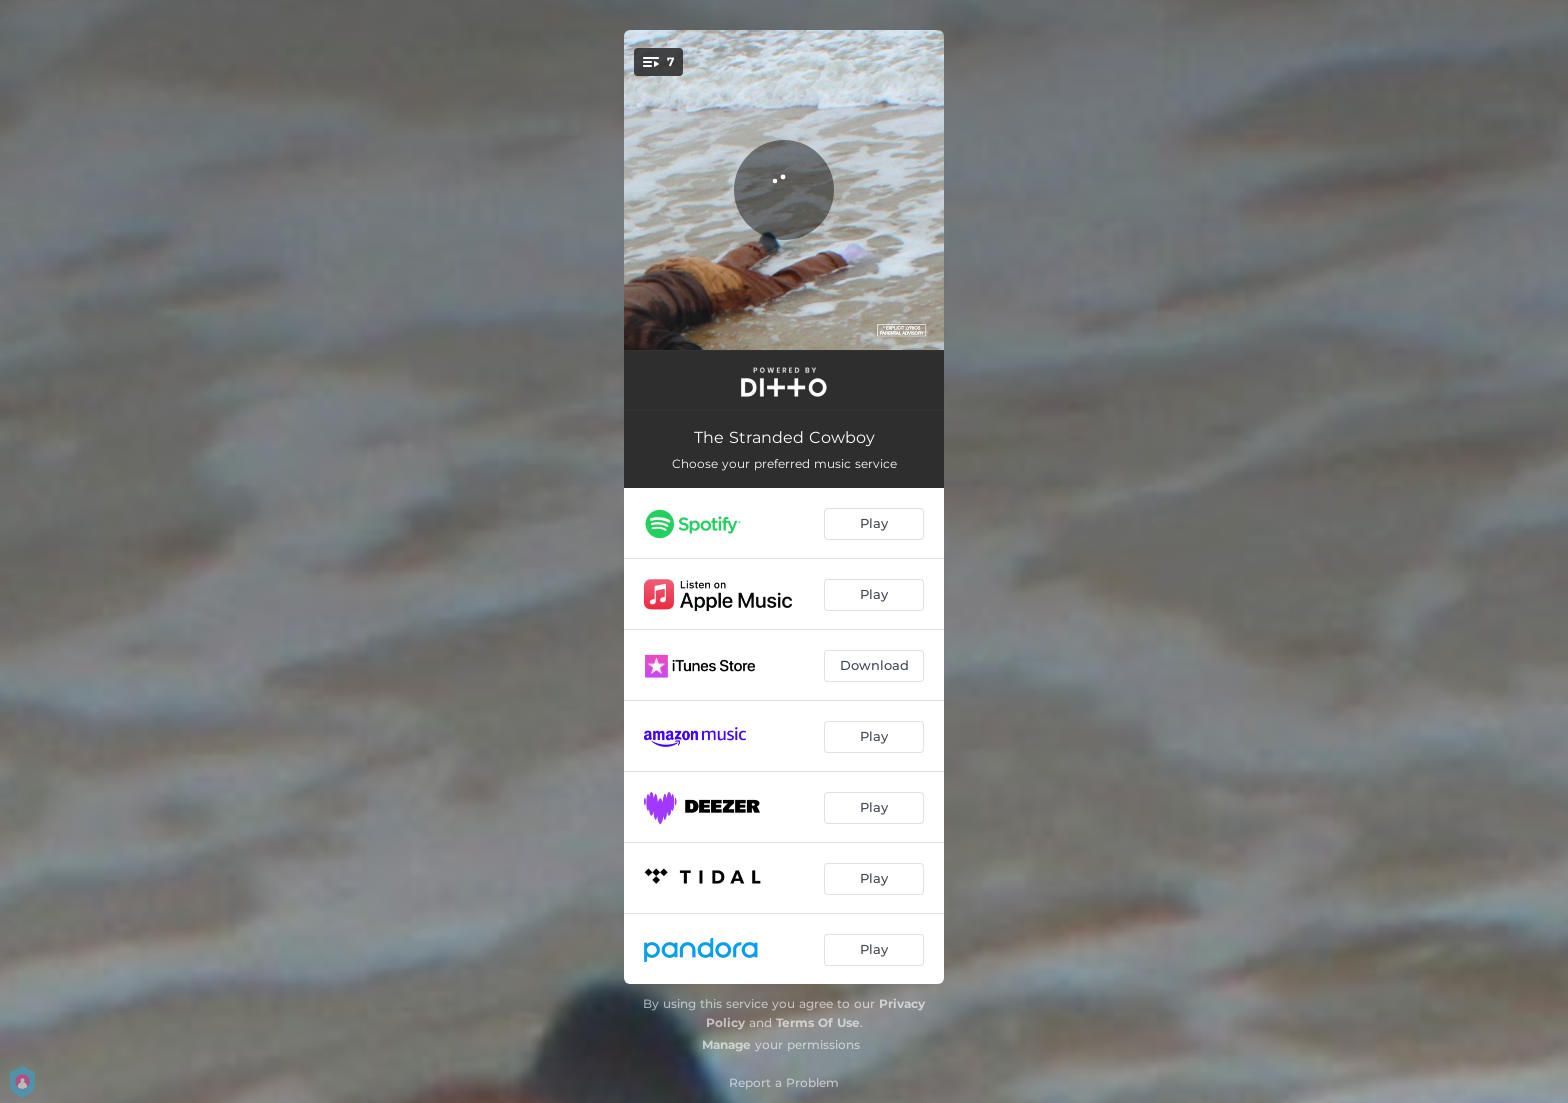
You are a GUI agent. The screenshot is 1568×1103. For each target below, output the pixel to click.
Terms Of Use (818, 1022)
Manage (726, 1044)
